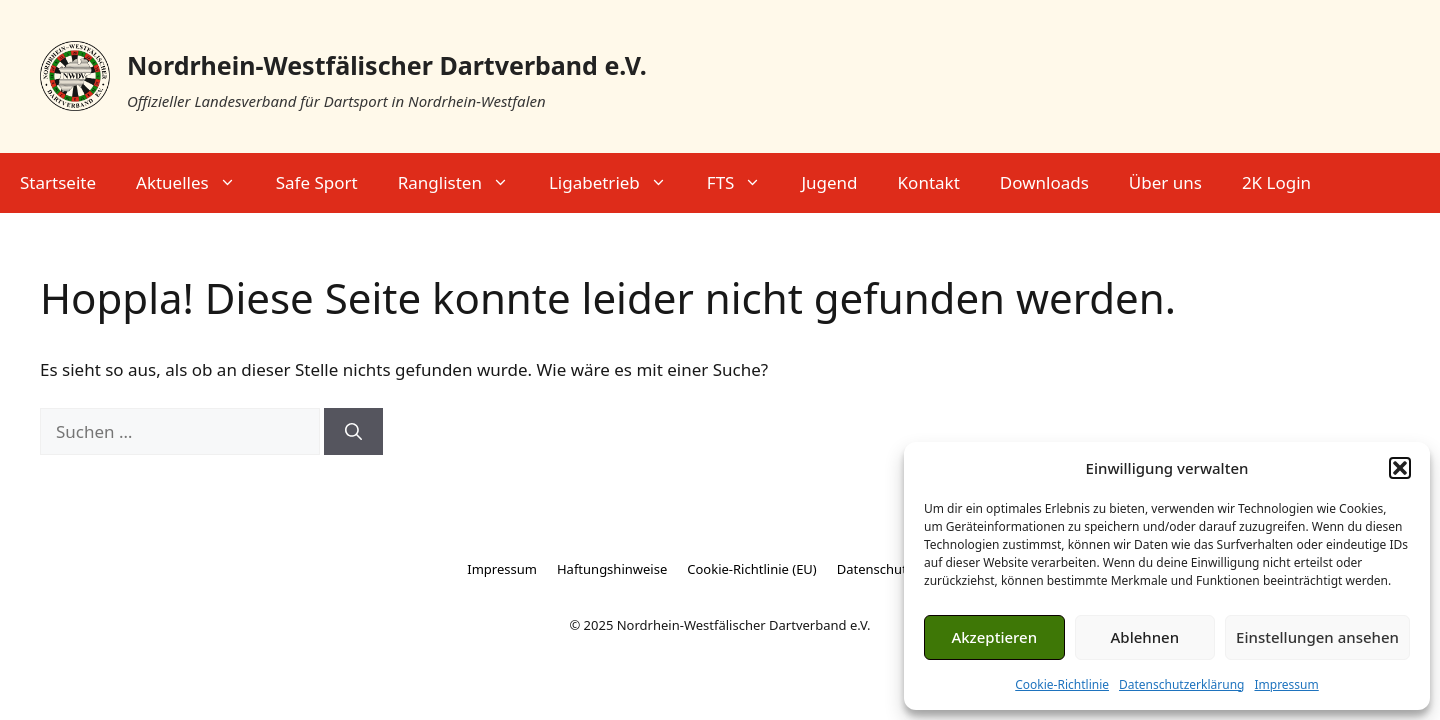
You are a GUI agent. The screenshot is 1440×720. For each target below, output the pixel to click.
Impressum (1286, 684)
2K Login (1276, 182)
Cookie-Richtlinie (1062, 684)
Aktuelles (196, 183)
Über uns (1165, 182)
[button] (1400, 468)
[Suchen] (353, 432)
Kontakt (929, 182)
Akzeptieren (994, 637)
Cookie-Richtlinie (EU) (752, 569)
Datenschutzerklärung (1181, 684)
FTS (744, 183)
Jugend (829, 182)
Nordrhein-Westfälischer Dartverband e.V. (387, 65)
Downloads (1044, 182)
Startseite (58, 182)
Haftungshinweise (612, 569)
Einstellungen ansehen (1317, 637)
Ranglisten (463, 183)
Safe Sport (317, 182)
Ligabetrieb (618, 183)
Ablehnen (1145, 637)
